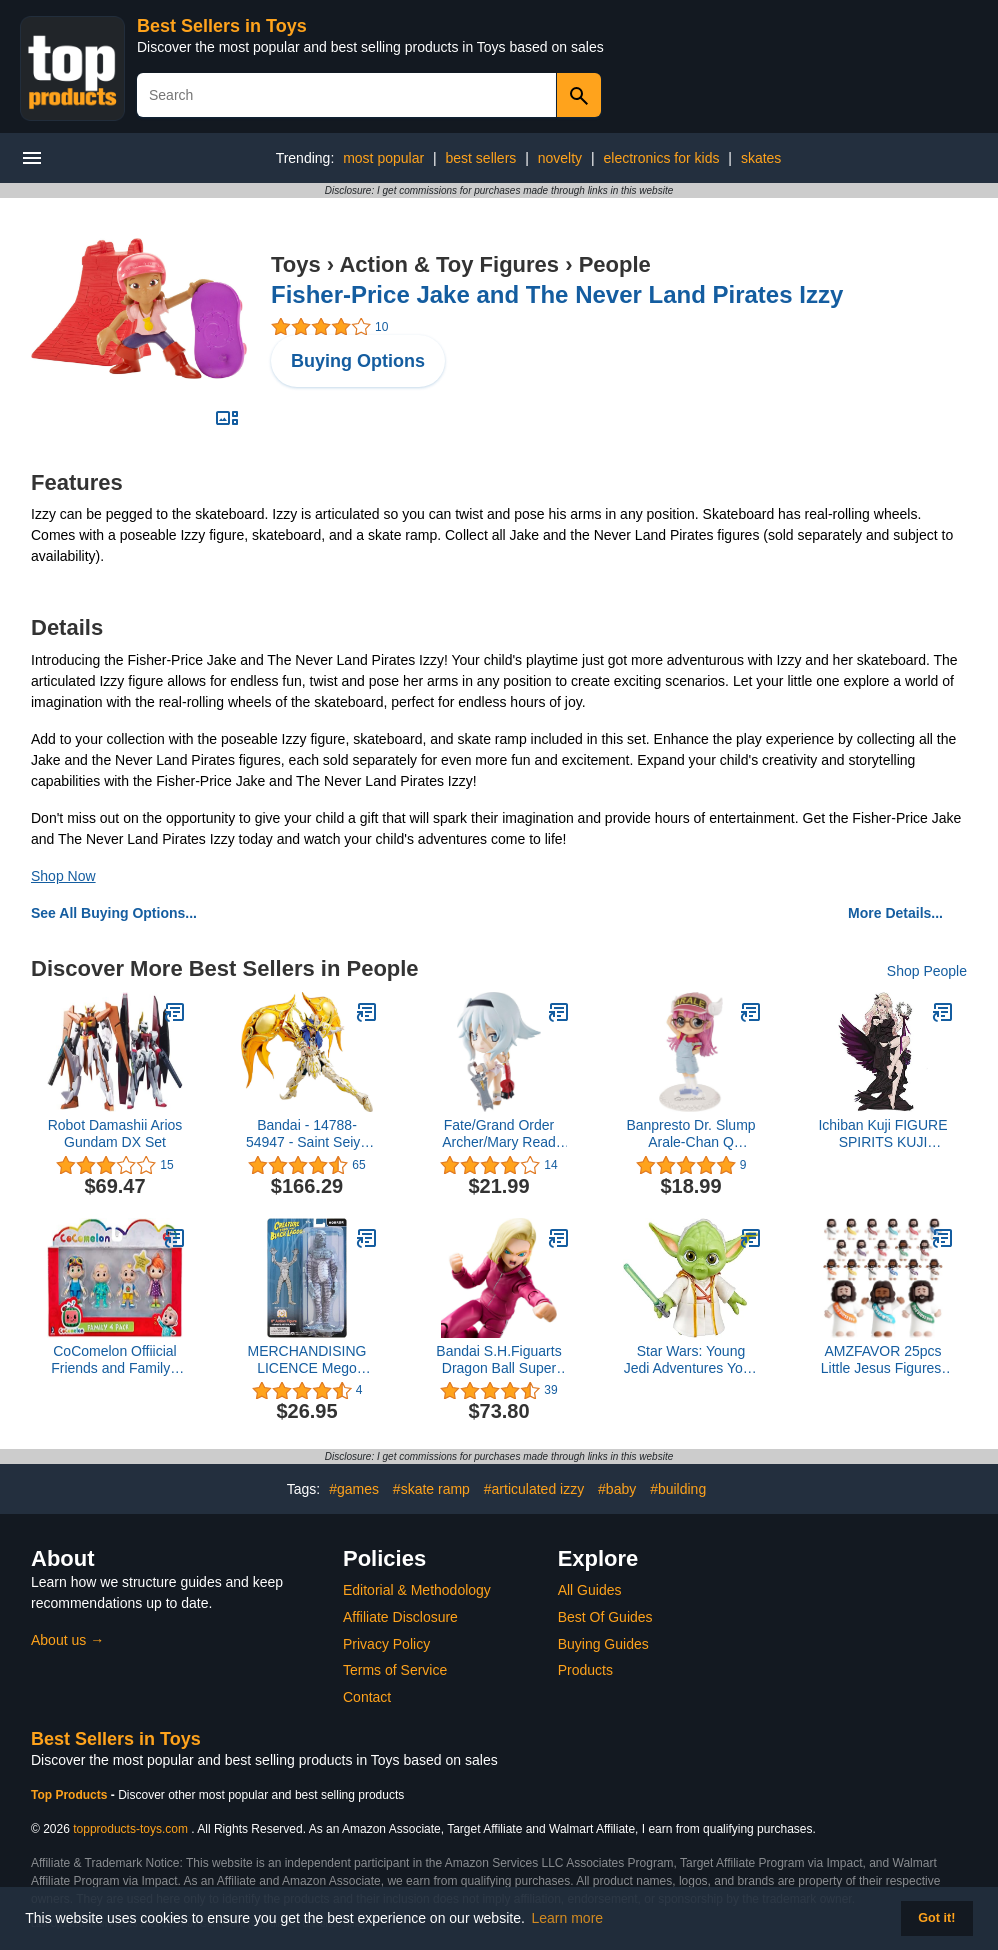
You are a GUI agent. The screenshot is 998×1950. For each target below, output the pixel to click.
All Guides (590, 1590)
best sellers (481, 158)
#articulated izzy (534, 1489)
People (615, 264)
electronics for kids (662, 158)
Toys (296, 264)
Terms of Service (395, 1670)
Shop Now (63, 876)
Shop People (927, 971)
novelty (560, 158)
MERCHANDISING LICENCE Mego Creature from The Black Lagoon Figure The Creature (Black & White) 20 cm (307, 1360)
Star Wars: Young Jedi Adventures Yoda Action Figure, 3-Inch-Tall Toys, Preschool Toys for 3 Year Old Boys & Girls (691, 1360)
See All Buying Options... (114, 913)
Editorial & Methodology (417, 1590)
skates (761, 158)
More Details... (895, 913)
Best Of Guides (605, 1617)
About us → (67, 1640)
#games (354, 1489)
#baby (617, 1489)
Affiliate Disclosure (400, 1617)
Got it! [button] (936, 1918)
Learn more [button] (568, 1918)
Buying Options (358, 361)
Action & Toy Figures (449, 264)
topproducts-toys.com (130, 1829)
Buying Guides (603, 1644)
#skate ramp (431, 1489)
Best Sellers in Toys (222, 26)
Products (585, 1670)
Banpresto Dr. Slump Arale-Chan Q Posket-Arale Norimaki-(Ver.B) (690, 1134)
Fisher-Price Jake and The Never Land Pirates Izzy (557, 294)
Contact (367, 1697)
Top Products (71, 1795)
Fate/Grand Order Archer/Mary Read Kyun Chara (499, 1134)
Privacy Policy (386, 1644)
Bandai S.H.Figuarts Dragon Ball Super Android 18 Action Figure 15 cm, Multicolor (498, 1360)
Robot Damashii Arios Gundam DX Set (115, 1133)
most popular (383, 158)
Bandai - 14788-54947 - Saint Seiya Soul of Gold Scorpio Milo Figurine (307, 1134)
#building (678, 1489)
